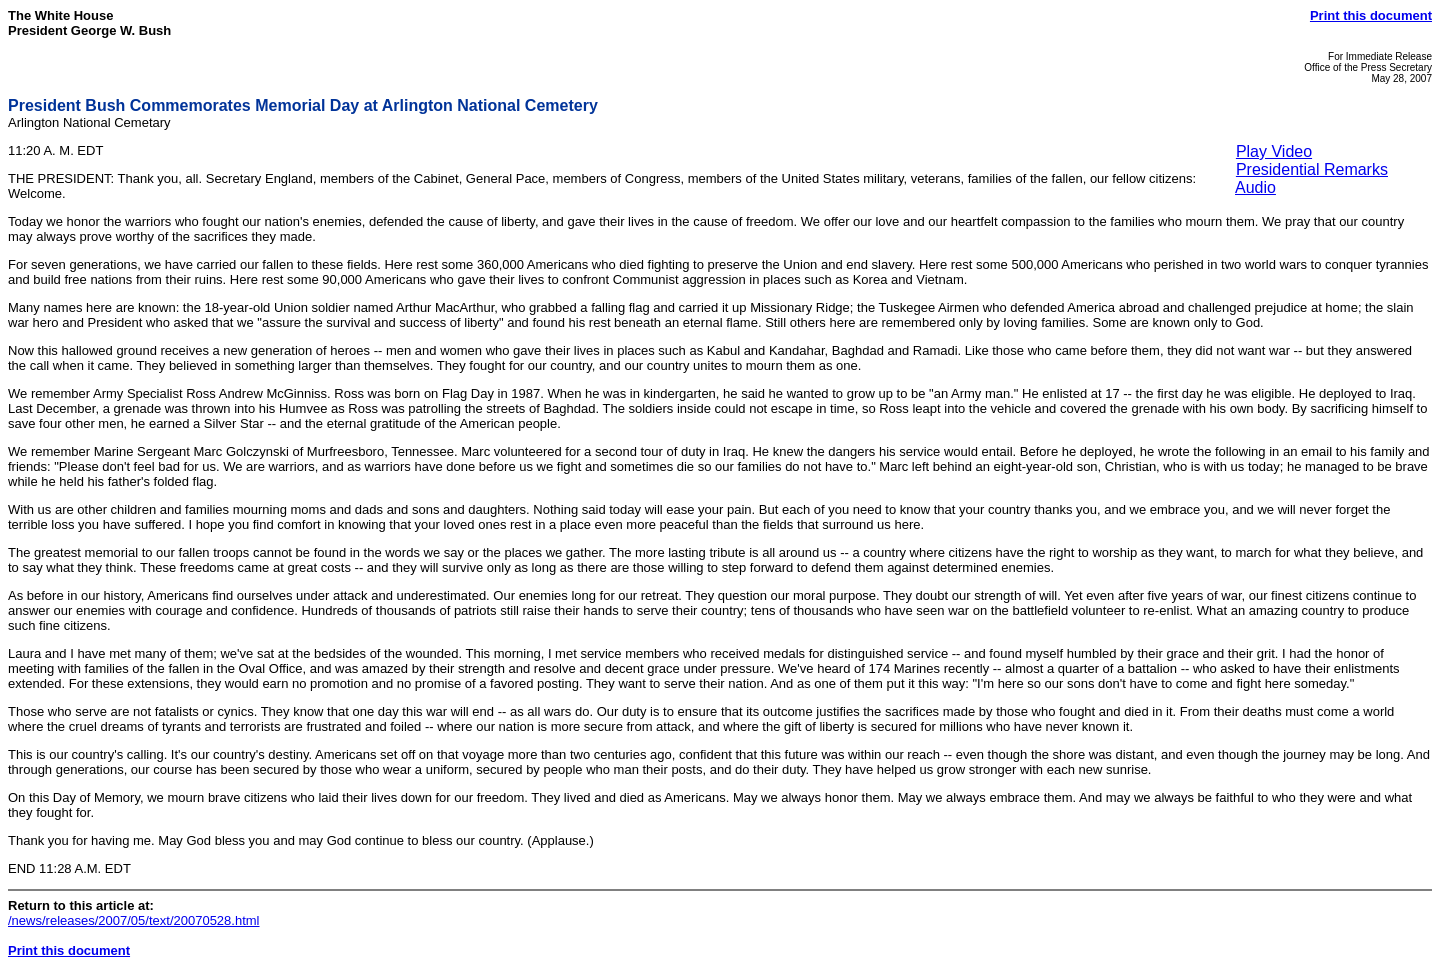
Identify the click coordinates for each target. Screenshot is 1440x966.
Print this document (1371, 15)
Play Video (1274, 151)
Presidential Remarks (1312, 169)
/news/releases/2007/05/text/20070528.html (134, 920)
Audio (1255, 187)
